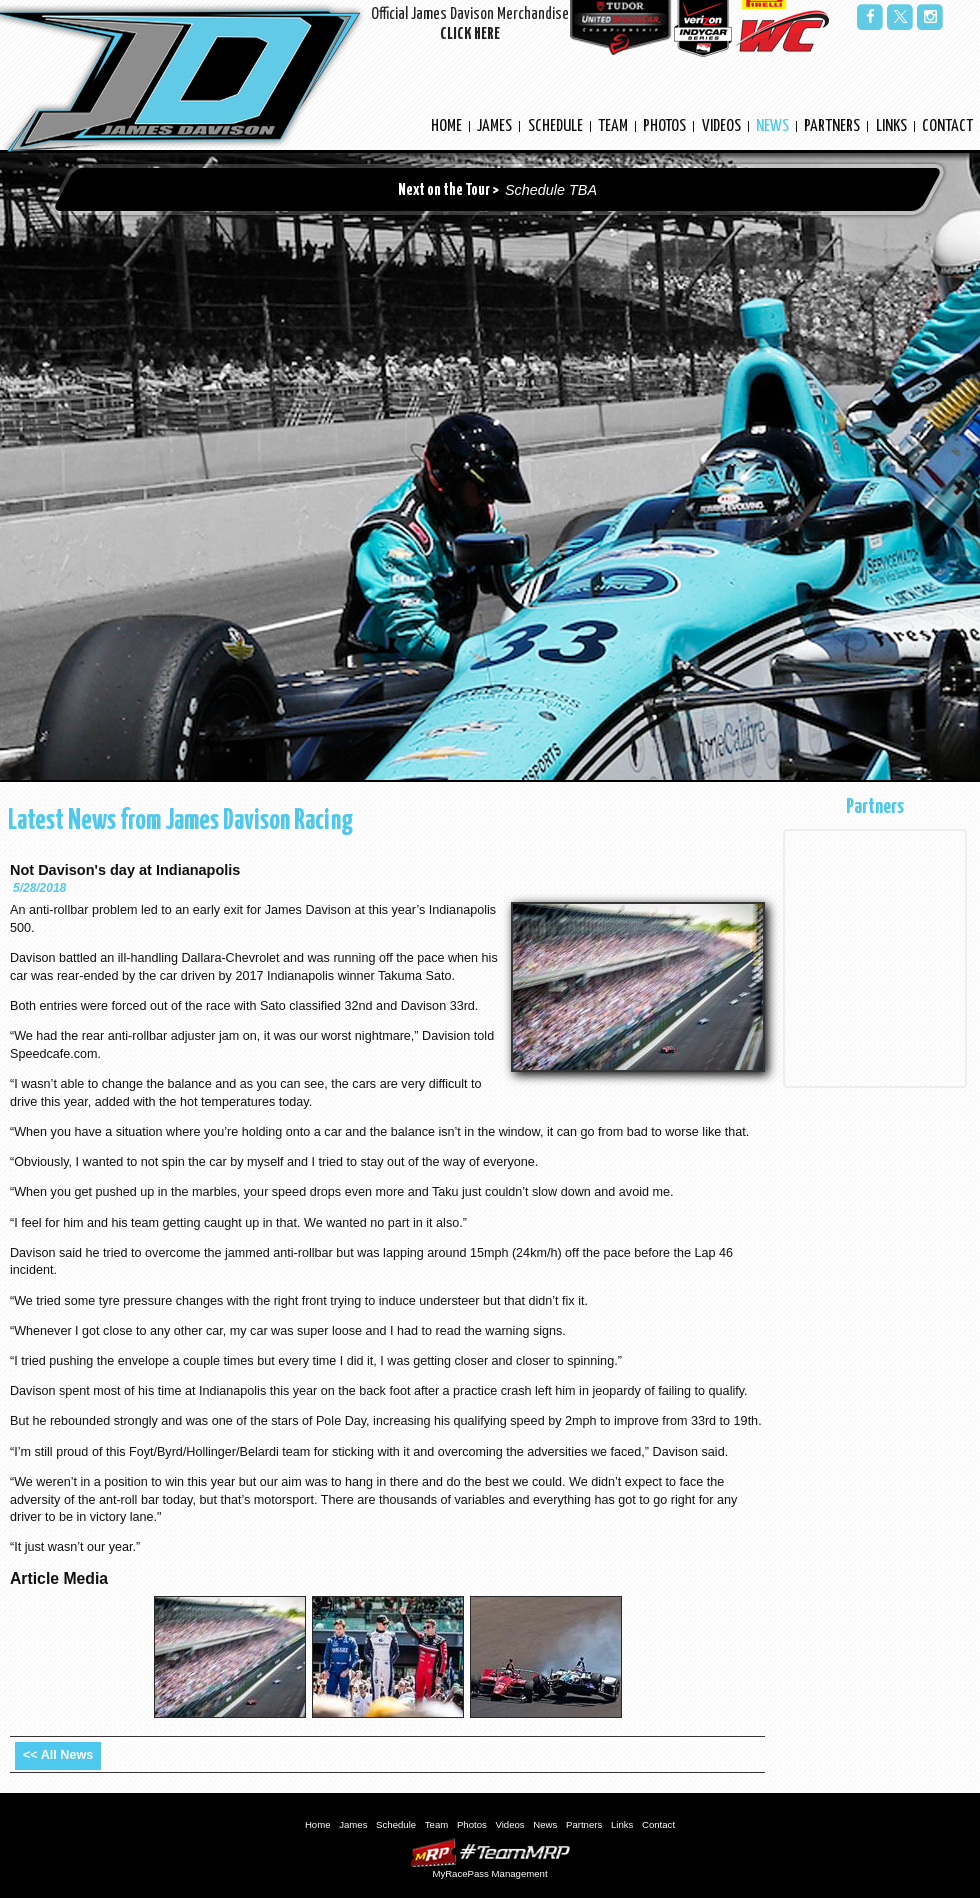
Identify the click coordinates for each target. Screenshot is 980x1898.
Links (891, 126)
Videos (721, 126)
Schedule (555, 126)
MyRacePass (490, 1852)
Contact (947, 126)
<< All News (58, 1755)
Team (613, 126)
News (772, 126)
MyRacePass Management (489, 1873)
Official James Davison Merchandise (470, 26)
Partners (832, 126)
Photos (664, 126)
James (494, 126)
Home (446, 126)
